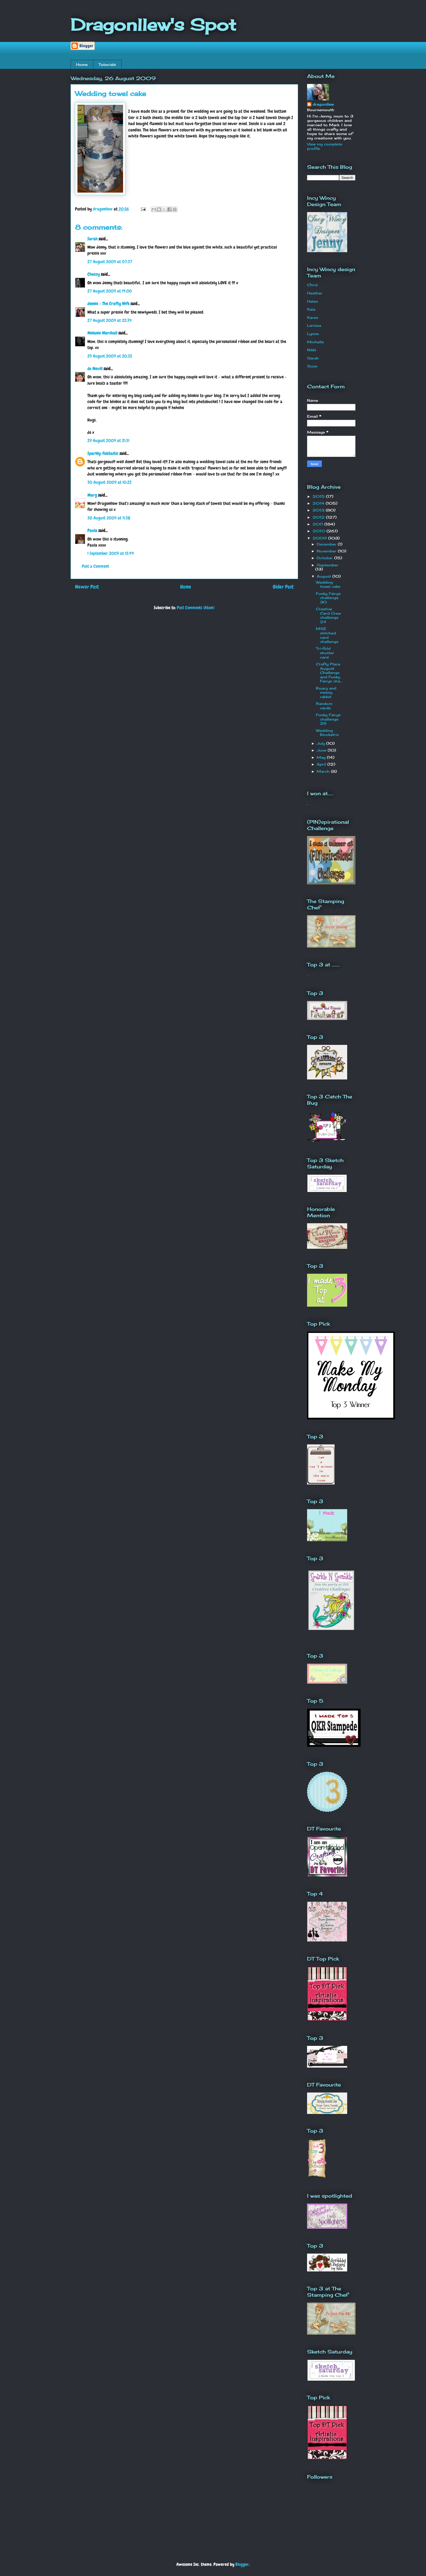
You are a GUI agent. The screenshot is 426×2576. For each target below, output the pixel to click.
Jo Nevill (94, 369)
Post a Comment (95, 566)
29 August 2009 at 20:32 (109, 356)
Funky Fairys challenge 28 (328, 719)
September (327, 565)
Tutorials (107, 64)
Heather (314, 293)
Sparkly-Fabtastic (102, 453)
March (324, 771)
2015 (319, 496)
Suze (312, 366)
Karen (312, 317)
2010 (320, 531)
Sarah (92, 239)
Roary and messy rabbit (326, 692)
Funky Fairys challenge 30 (328, 597)
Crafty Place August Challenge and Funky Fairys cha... (329, 672)
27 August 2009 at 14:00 (109, 291)
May (322, 757)
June (322, 750)
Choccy (93, 274)
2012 (319, 517)
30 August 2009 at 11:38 (108, 518)
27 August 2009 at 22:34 (109, 320)
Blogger (242, 2564)
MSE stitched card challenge (327, 635)
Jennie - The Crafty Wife (108, 303)
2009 (320, 538)
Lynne (313, 333)
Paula (92, 530)
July (321, 743)
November (327, 551)
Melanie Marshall (102, 333)
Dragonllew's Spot (153, 25)
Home (82, 64)
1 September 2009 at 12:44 (110, 553)
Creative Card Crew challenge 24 (328, 615)
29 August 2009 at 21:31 (108, 440)
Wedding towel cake (328, 584)
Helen (312, 301)
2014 (319, 503)
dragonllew (323, 104)
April (322, 764)
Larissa (314, 325)
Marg (92, 495)
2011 (318, 524)
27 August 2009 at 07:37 (109, 262)
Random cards (324, 705)
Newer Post (87, 586)
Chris (312, 285)
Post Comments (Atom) (196, 608)
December (327, 544)
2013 (319, 510)
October (325, 558)
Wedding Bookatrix (327, 732)
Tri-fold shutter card (325, 652)
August (324, 576)
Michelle (315, 342)
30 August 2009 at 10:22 (109, 482)
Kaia (311, 309)
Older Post (283, 586)
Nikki (311, 350)
